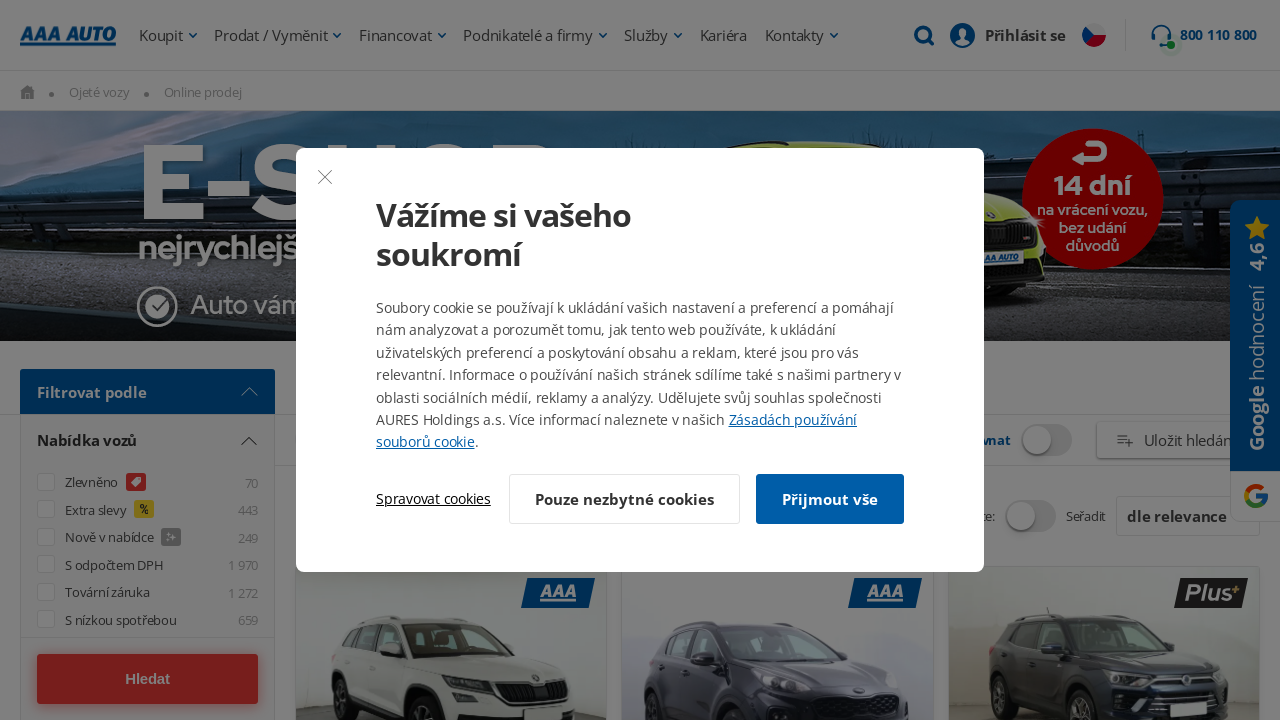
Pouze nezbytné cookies (624, 499)
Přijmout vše (830, 499)
